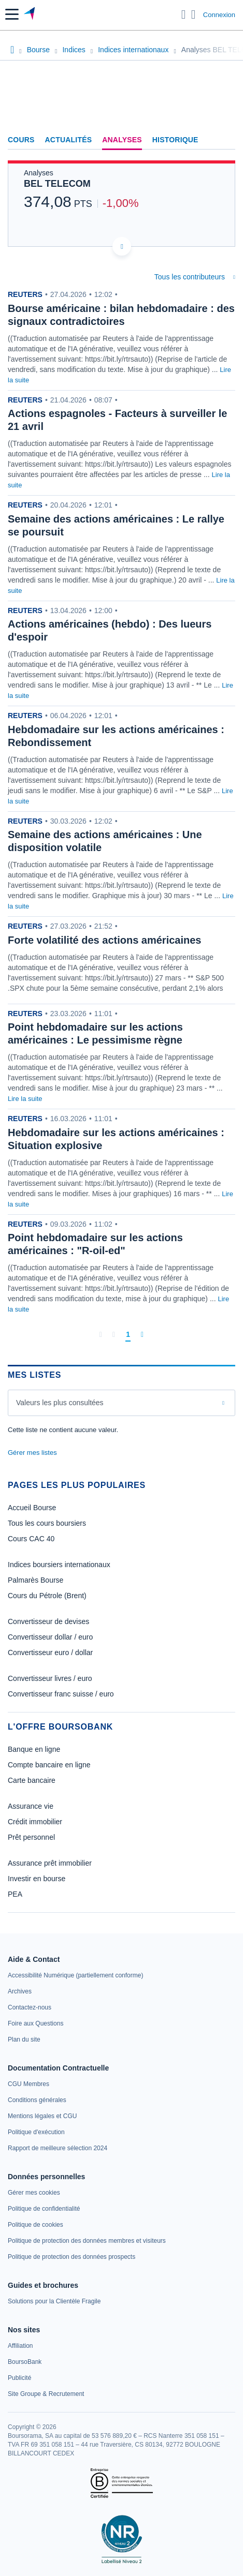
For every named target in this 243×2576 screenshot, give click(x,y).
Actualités (68, 140)
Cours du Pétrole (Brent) (47, 1595)
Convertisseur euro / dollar (50, 1652)
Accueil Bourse (32, 1507)
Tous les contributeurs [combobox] (189, 277)
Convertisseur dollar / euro (50, 1637)
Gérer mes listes (32, 1452)
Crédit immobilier (35, 1822)
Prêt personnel (31, 1837)
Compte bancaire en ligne (49, 1765)
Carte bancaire (31, 1780)
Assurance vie (30, 1806)
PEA (15, 1894)
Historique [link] (175, 140)
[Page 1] (128, 1335)
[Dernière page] (142, 1334)
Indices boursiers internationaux (59, 1564)
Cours (21, 140)
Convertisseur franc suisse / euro (61, 1694)
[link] (75, 1975)
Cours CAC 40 (31, 1539)
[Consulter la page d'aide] (193, 14)
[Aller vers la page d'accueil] (30, 14)
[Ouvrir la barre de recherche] (183, 14)
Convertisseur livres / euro (50, 1678)
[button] (12, 14)
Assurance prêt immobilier (50, 1863)
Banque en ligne (34, 1749)
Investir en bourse (36, 1878)
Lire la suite (25, 1099)
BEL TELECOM (57, 183)
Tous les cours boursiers (47, 1523)
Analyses (122, 140)
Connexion (219, 15)
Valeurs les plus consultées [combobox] (60, 1402)
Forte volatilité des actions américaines (104, 940)
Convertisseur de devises (48, 1621)
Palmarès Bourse (35, 1580)
